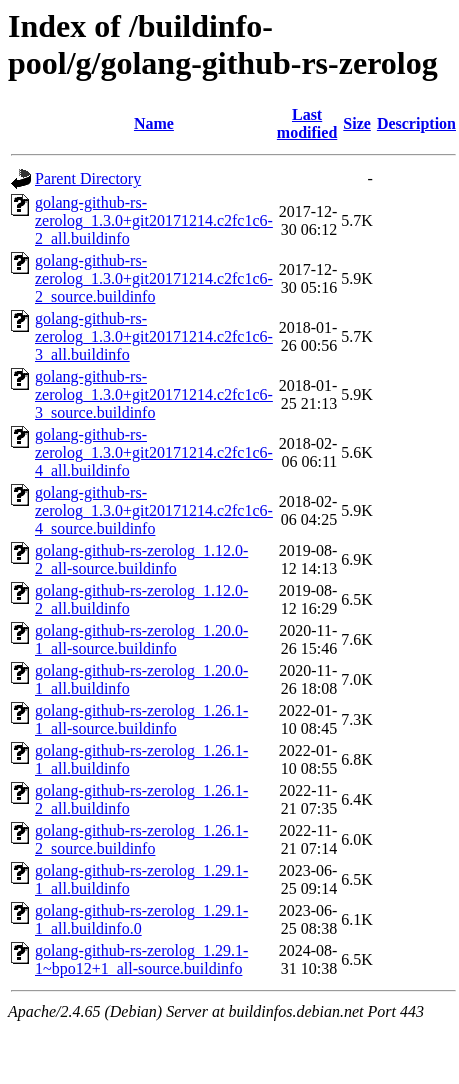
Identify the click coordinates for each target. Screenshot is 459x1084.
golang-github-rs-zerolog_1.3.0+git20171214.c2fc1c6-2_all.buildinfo (154, 220)
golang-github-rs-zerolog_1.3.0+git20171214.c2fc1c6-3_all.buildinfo (154, 336)
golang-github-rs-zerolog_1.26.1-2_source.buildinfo (141, 839)
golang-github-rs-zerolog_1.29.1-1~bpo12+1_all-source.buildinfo (141, 959)
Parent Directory (88, 178)
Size (357, 123)
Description (416, 123)
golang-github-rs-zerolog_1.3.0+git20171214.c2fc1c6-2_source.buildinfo (154, 278)
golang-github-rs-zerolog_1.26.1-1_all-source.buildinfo (141, 719)
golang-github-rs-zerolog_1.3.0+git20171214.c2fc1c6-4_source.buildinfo (154, 510)
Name (154, 123)
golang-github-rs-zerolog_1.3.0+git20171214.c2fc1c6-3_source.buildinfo (154, 394)
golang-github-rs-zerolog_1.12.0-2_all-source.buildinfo (141, 559)
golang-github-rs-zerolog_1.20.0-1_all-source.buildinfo (141, 639)
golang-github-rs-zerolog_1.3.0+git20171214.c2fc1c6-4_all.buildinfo (154, 452)
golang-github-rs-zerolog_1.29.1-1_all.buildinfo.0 (141, 919)
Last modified (307, 123)
